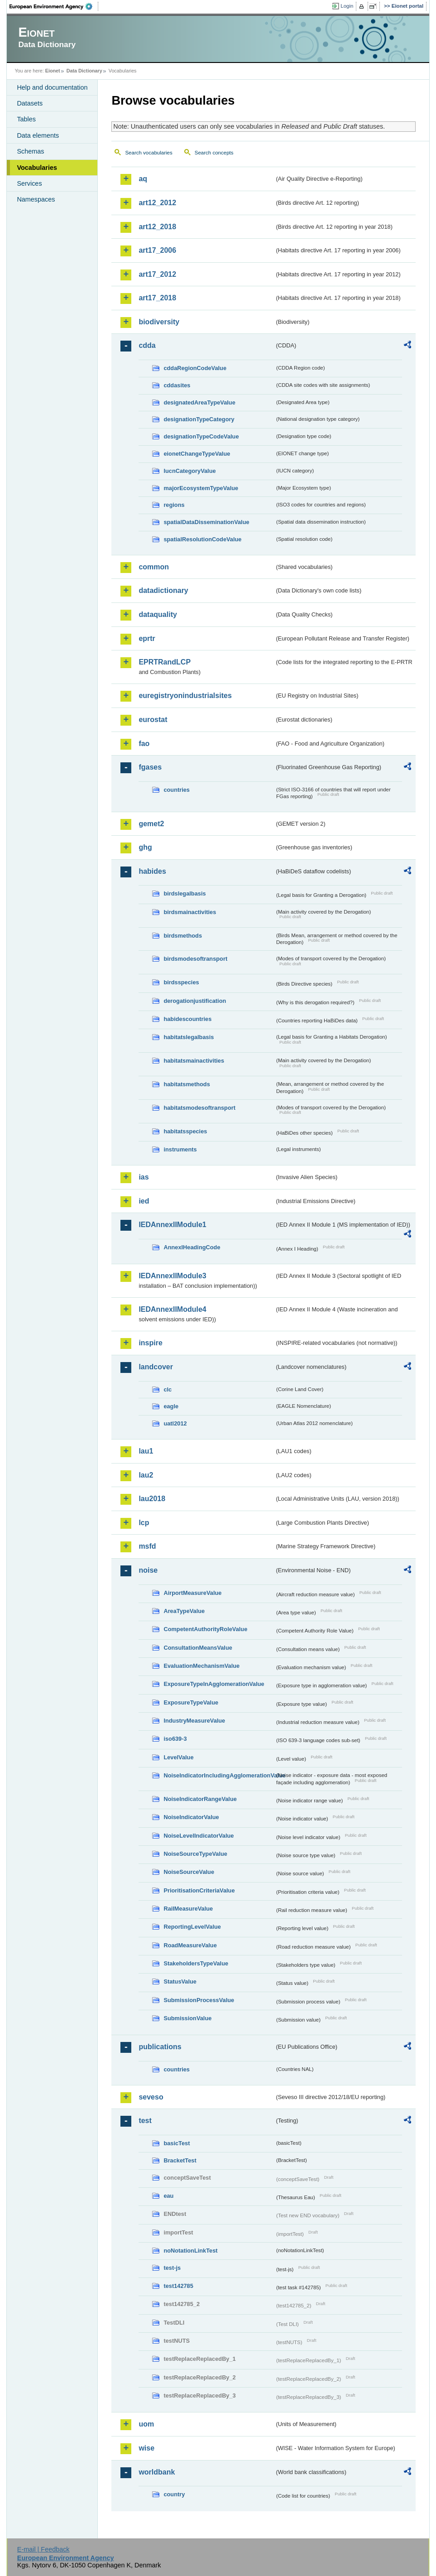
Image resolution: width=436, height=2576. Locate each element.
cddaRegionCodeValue (194, 368)
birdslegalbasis (184, 893)
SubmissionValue (187, 2018)
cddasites (176, 385)
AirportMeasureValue (192, 1592)
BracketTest (179, 2160)
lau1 (146, 1451)
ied (144, 1201)
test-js (172, 2267)
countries (176, 789)
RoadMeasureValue (189, 1945)
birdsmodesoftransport (195, 958)
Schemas (30, 151)
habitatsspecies (185, 1131)
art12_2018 (157, 227)
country (174, 2494)
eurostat (153, 719)
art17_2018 (157, 298)
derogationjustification (194, 1000)
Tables (26, 119)
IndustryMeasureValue (194, 1720)
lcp (144, 1522)
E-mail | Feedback (43, 2549)
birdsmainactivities (189, 912)
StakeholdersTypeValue (195, 1963)
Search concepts (214, 152)
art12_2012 (157, 203)
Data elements (38, 135)
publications (160, 2047)
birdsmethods (182, 935)
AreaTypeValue (184, 1611)
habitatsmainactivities (193, 1060)
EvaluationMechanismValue (201, 1665)
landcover (156, 1367)
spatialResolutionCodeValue (202, 539)
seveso (151, 2097)
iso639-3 (175, 1738)
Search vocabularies (148, 152)
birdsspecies (181, 982)
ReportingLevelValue (192, 1926)
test (145, 2120)
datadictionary (163, 590)
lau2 (146, 1475)
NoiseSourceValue (188, 1871)
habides (152, 871)
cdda (147, 345)
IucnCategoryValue (189, 470)
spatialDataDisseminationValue (206, 522)
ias (144, 1177)
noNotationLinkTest (190, 2250)
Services (29, 183)
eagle (170, 1406)
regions (173, 504)
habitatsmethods (186, 1084)
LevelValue (178, 1757)
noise (148, 1570)
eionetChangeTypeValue (196, 453)
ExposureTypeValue (190, 1702)
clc (167, 1389)
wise (146, 2448)
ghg (145, 847)
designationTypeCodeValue (201, 436)
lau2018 (152, 1498)
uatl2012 (175, 1423)
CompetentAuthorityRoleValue (205, 1629)
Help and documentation (52, 87)
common (154, 567)
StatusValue (179, 1981)
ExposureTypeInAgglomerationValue (213, 1683)
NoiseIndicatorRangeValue (199, 1799)
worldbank (157, 2472)
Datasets (30, 103)
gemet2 (151, 824)
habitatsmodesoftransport (199, 1107)
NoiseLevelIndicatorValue (198, 1835)
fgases (150, 767)
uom (146, 2424)
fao (144, 743)
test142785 (178, 2285)
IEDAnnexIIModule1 (172, 1224)
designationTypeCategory (198, 419)
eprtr (147, 638)
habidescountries (187, 1019)
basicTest (176, 2143)
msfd (147, 1546)
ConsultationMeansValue (197, 1647)
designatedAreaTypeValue (199, 402)
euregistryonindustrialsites (185, 695)
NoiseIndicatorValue (191, 1817)
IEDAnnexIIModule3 (172, 1276)
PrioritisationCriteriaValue (199, 1890)
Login (346, 6)
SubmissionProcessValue (198, 2000)
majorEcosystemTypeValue (200, 488)
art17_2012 (157, 274)
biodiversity (159, 322)
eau (168, 2195)
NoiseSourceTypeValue (195, 1853)
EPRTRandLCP (165, 662)
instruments (179, 1149)
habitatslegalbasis (188, 1037)
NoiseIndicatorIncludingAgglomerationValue (218, 1775)
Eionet (52, 70)
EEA (54, 6)
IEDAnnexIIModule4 (172, 1309)
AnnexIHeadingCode (191, 1247)
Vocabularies (37, 167)
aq (143, 179)
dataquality (158, 614)
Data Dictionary (84, 70)
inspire (150, 1343)
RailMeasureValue (188, 1908)
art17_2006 (157, 250)
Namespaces (36, 199)
